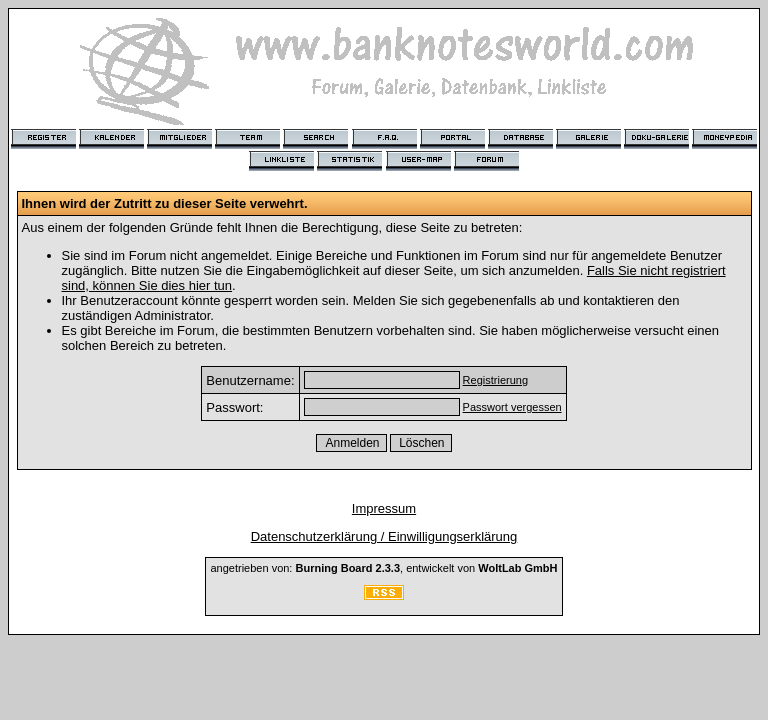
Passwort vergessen (512, 407)
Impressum (384, 508)
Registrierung (495, 380)
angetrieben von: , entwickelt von (383, 568)
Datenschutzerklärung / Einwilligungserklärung (384, 536)
